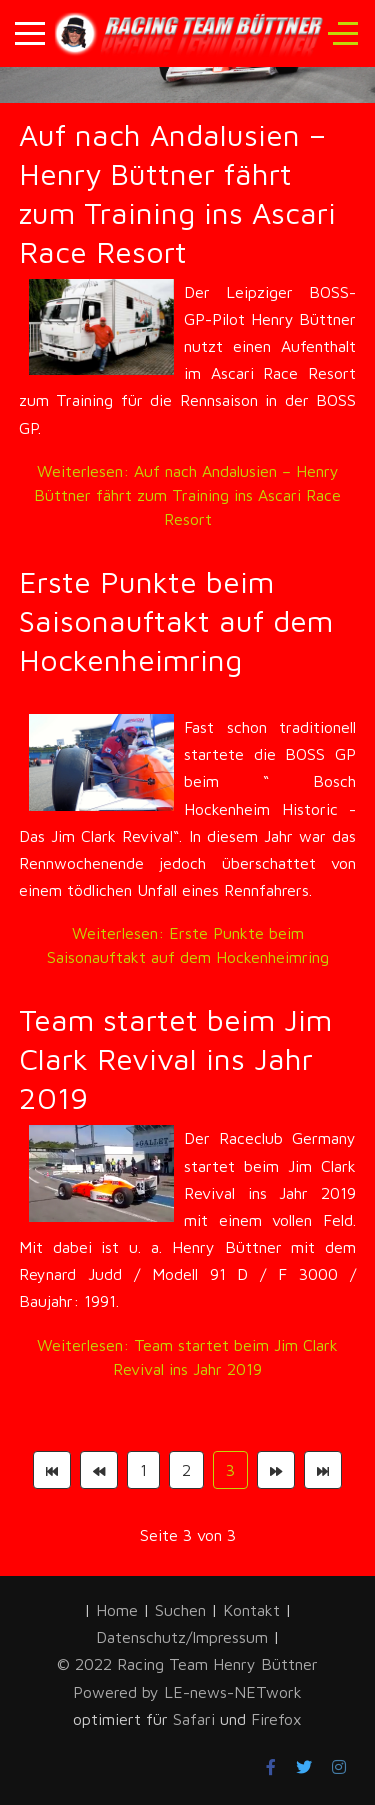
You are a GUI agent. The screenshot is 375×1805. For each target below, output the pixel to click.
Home (117, 1610)
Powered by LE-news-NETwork (187, 1692)
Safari (196, 1719)
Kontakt (251, 1610)
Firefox (276, 1719)
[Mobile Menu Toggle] (30, 33)
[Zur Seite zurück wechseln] (99, 1470)
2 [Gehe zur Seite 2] (186, 1470)
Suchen (180, 1610)
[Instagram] (339, 1767)
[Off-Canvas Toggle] (343, 33)
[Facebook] (271, 1767)
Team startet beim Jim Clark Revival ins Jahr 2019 (175, 1058)
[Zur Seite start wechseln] (52, 1470)
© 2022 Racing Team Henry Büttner (187, 1664)
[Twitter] (304, 1767)
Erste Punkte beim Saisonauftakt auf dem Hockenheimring (176, 620)
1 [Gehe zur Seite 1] (143, 1470)
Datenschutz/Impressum (184, 1637)
